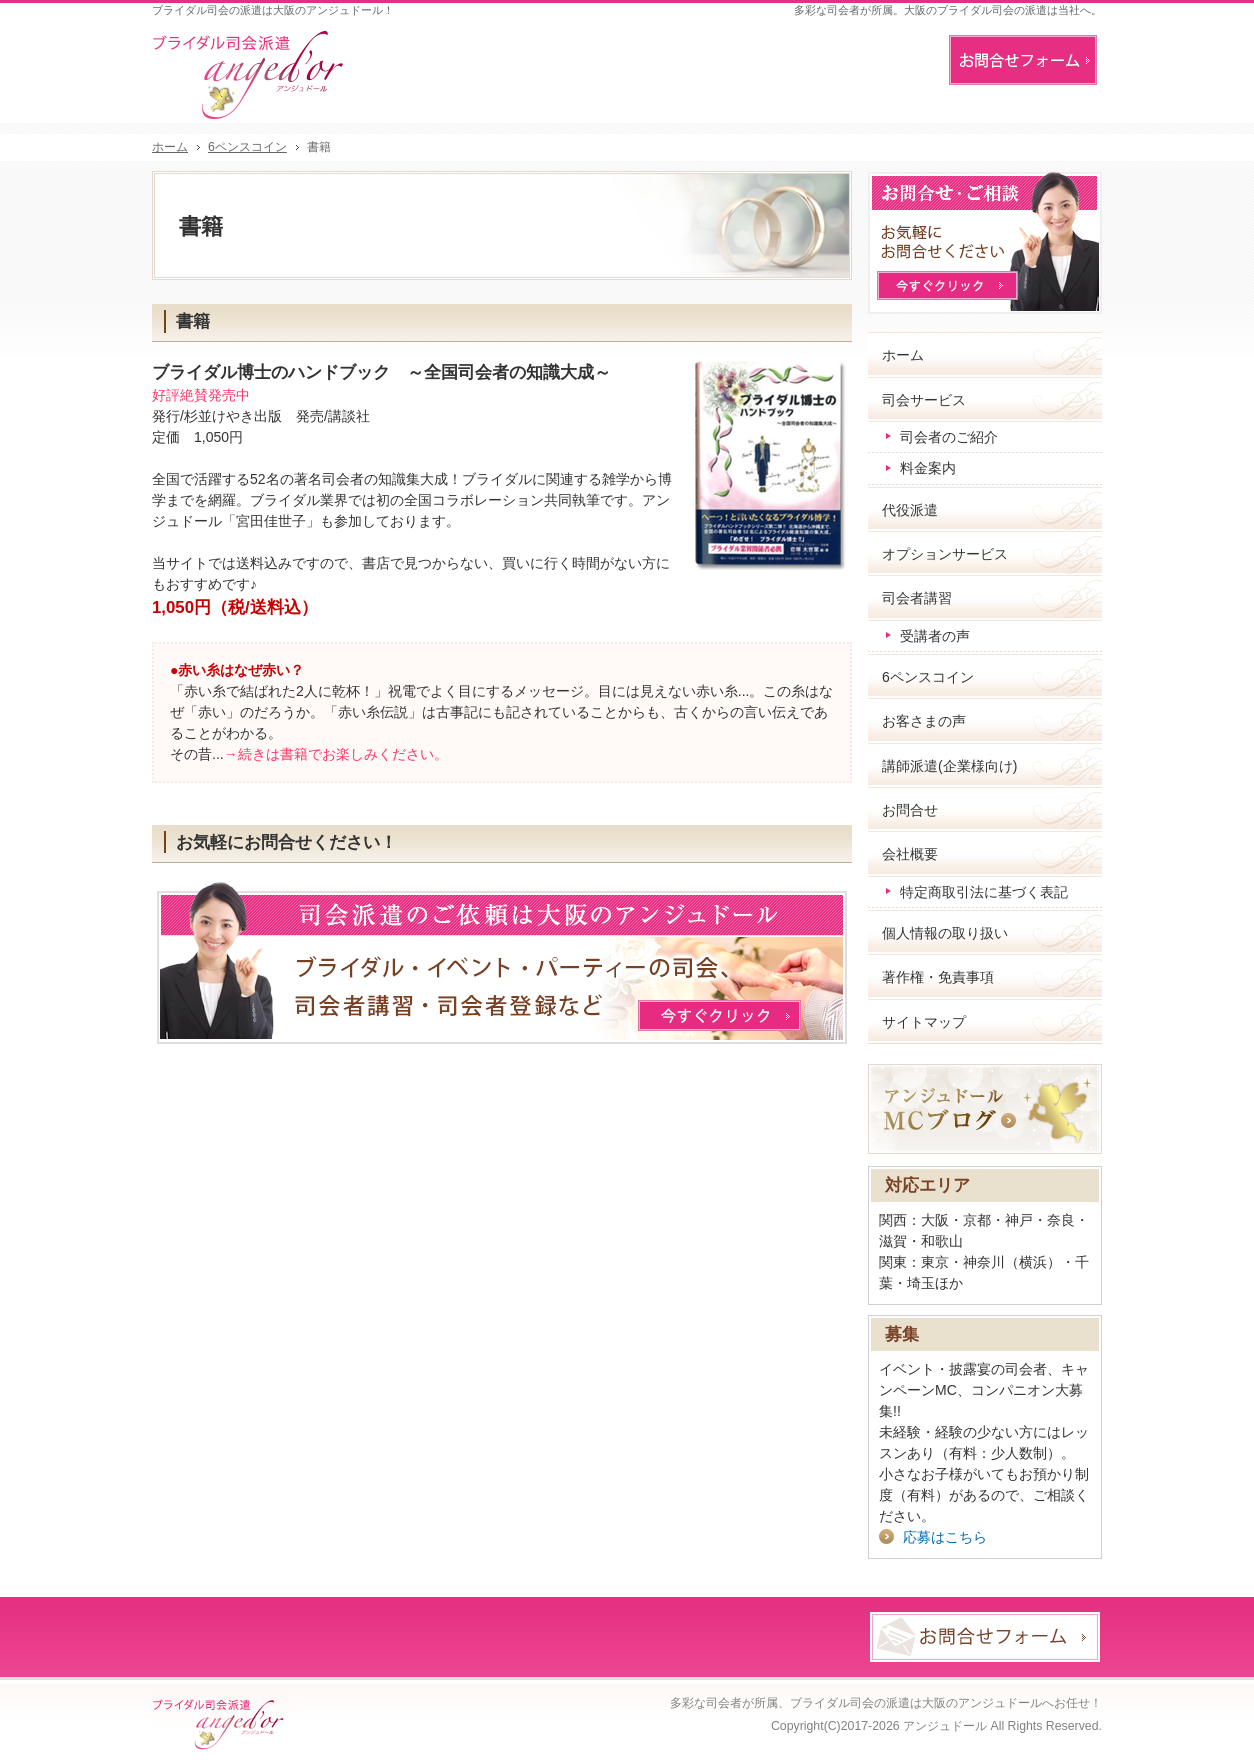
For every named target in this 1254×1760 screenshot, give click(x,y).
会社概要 (910, 854)
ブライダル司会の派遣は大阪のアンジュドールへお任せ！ (946, 1703)
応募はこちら (945, 1537)
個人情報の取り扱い (945, 933)
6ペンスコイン (928, 677)
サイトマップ (924, 1022)
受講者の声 (935, 636)
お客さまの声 (924, 721)
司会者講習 (917, 598)
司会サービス (924, 400)
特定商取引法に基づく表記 (984, 892)
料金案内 (928, 468)
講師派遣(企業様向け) (949, 766)
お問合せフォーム (1023, 60)
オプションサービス (945, 554)
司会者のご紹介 (949, 437)
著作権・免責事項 (938, 977)
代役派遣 (910, 510)
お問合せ (910, 810)
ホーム (903, 355)
